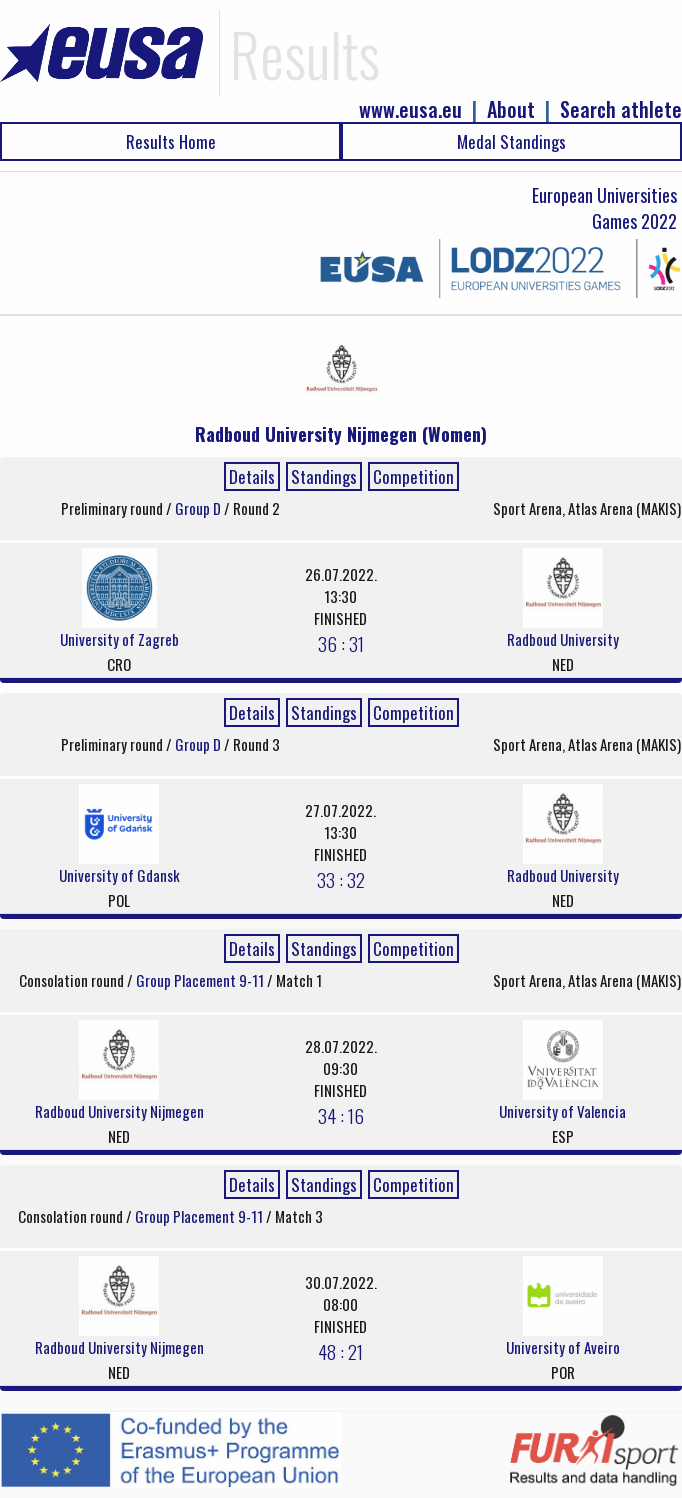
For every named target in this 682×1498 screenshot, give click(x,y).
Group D (199, 508)
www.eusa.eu (410, 109)
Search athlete (621, 109)
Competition (413, 476)
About (511, 109)
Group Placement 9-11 (201, 980)
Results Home (171, 141)
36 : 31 (341, 643)
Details (252, 476)
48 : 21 (340, 1351)
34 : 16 (341, 1115)
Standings (324, 476)
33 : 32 (341, 879)
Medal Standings (511, 141)
